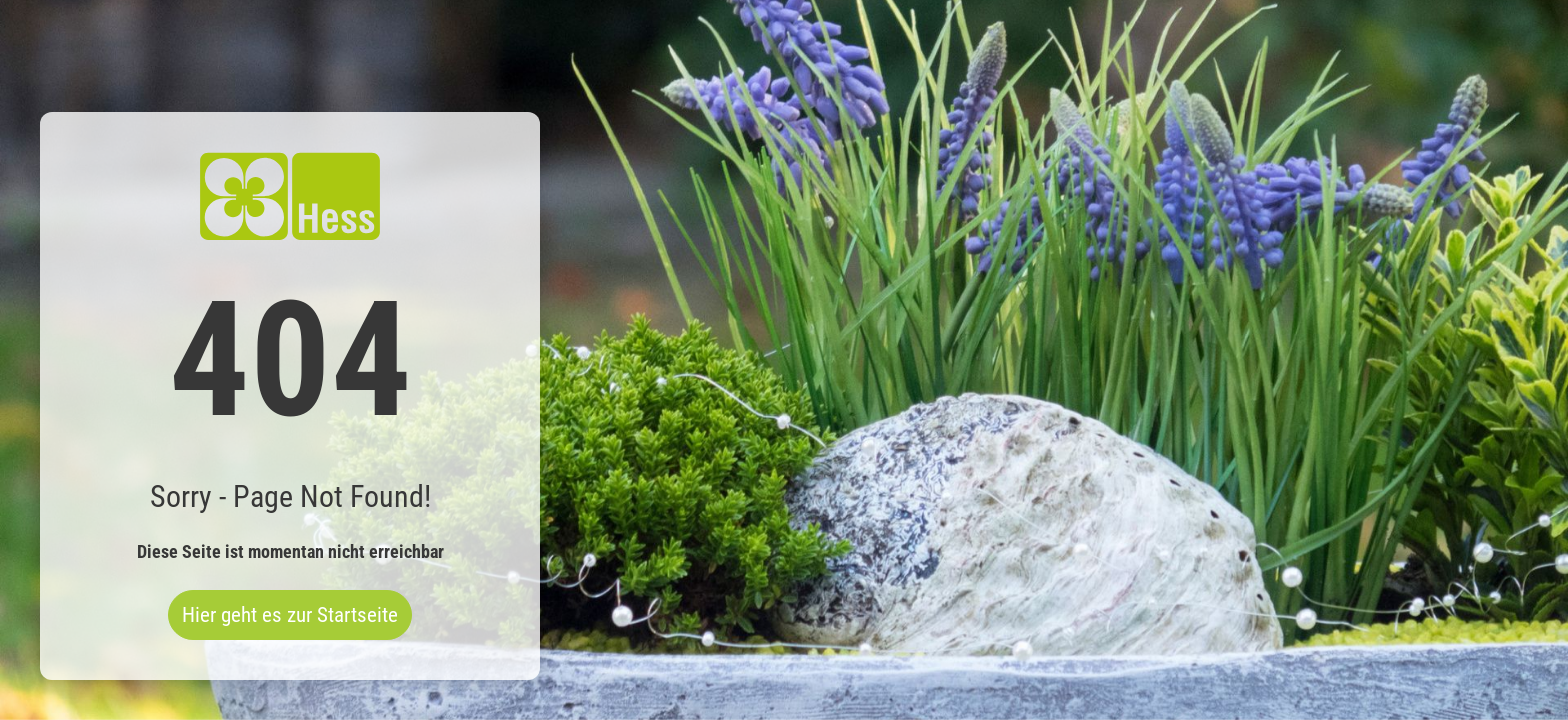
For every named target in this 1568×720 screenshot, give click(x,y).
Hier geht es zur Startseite (290, 615)
